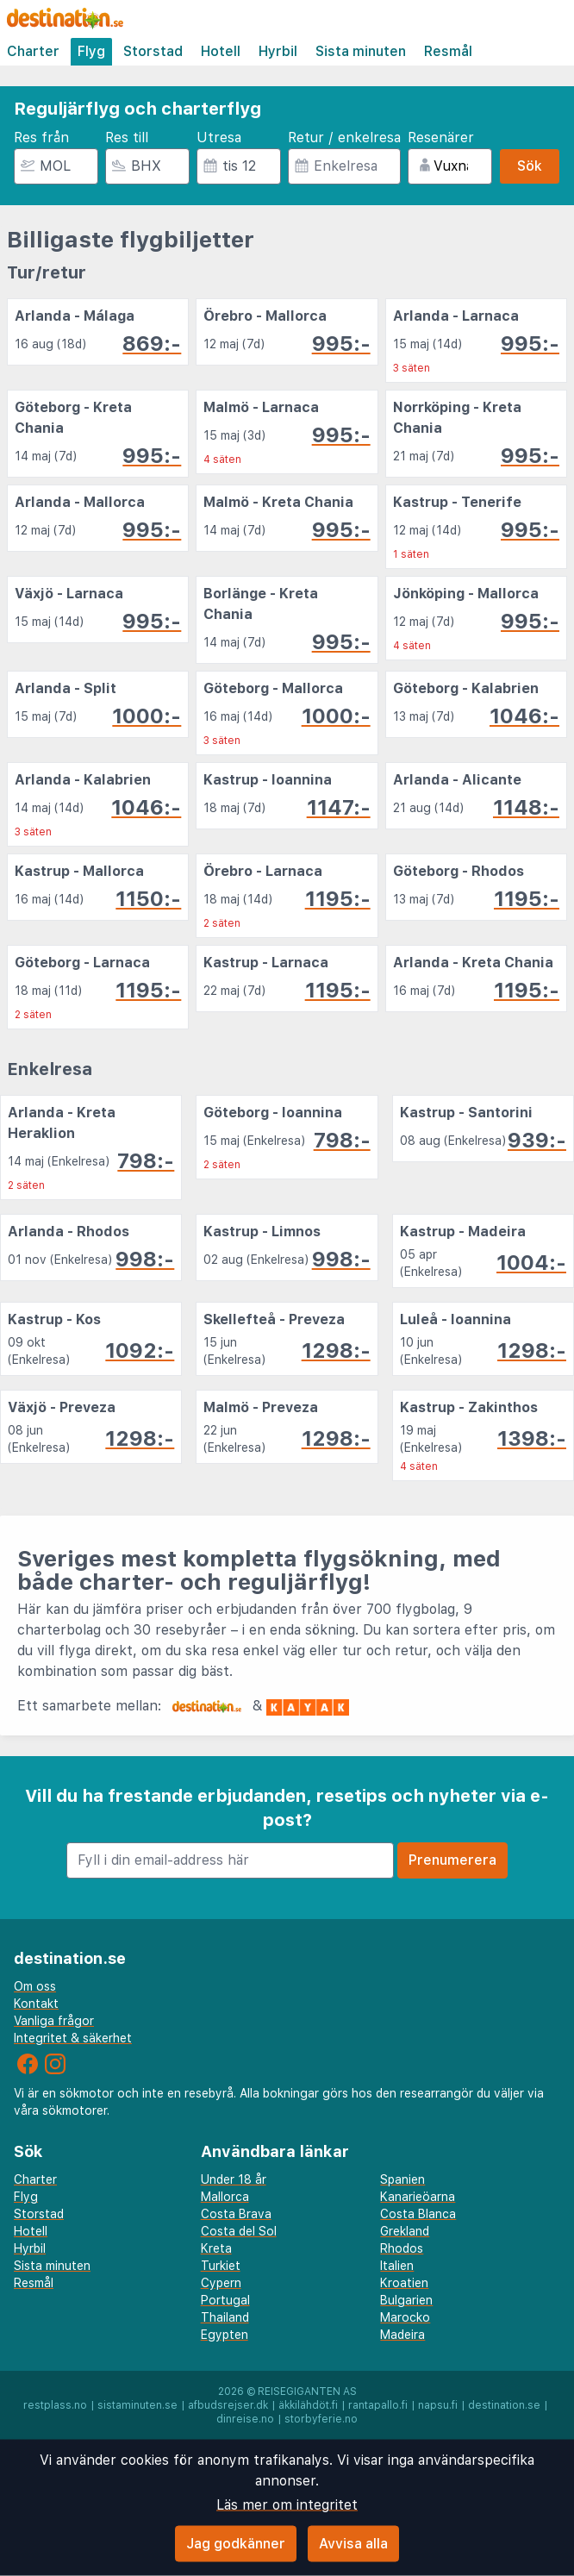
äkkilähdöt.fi (308, 2405)
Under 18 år (233, 2179)
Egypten (224, 2335)
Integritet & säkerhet (73, 2038)
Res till (126, 137)
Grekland (404, 2231)
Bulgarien (406, 2300)
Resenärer (441, 137)
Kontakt (36, 2003)
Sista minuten (360, 51)
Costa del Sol (239, 2231)
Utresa (219, 137)
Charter (33, 51)
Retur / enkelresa (344, 137)
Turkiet (220, 2266)
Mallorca (225, 2197)
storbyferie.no (321, 2419)
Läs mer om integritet (287, 2505)
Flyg (91, 51)
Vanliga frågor (54, 2021)
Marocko (405, 2317)
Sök (529, 166)
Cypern (221, 2283)
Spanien (402, 2179)
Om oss (35, 1986)
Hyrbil (278, 51)
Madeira (402, 2335)
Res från (41, 137)
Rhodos (401, 2248)
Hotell (220, 51)
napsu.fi (438, 2405)
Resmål (448, 51)
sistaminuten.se (137, 2405)
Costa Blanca (418, 2214)
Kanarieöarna (417, 2197)
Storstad (153, 51)
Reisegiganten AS (307, 2391)
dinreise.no (245, 2419)
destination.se (504, 2405)
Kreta (216, 2248)
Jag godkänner (235, 2543)
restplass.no (55, 2405)
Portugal (225, 2300)
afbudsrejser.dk (228, 2405)
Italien (397, 2266)
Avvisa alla (353, 2543)
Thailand (225, 2317)
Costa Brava (236, 2214)
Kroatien (404, 2283)
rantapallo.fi (378, 2405)
